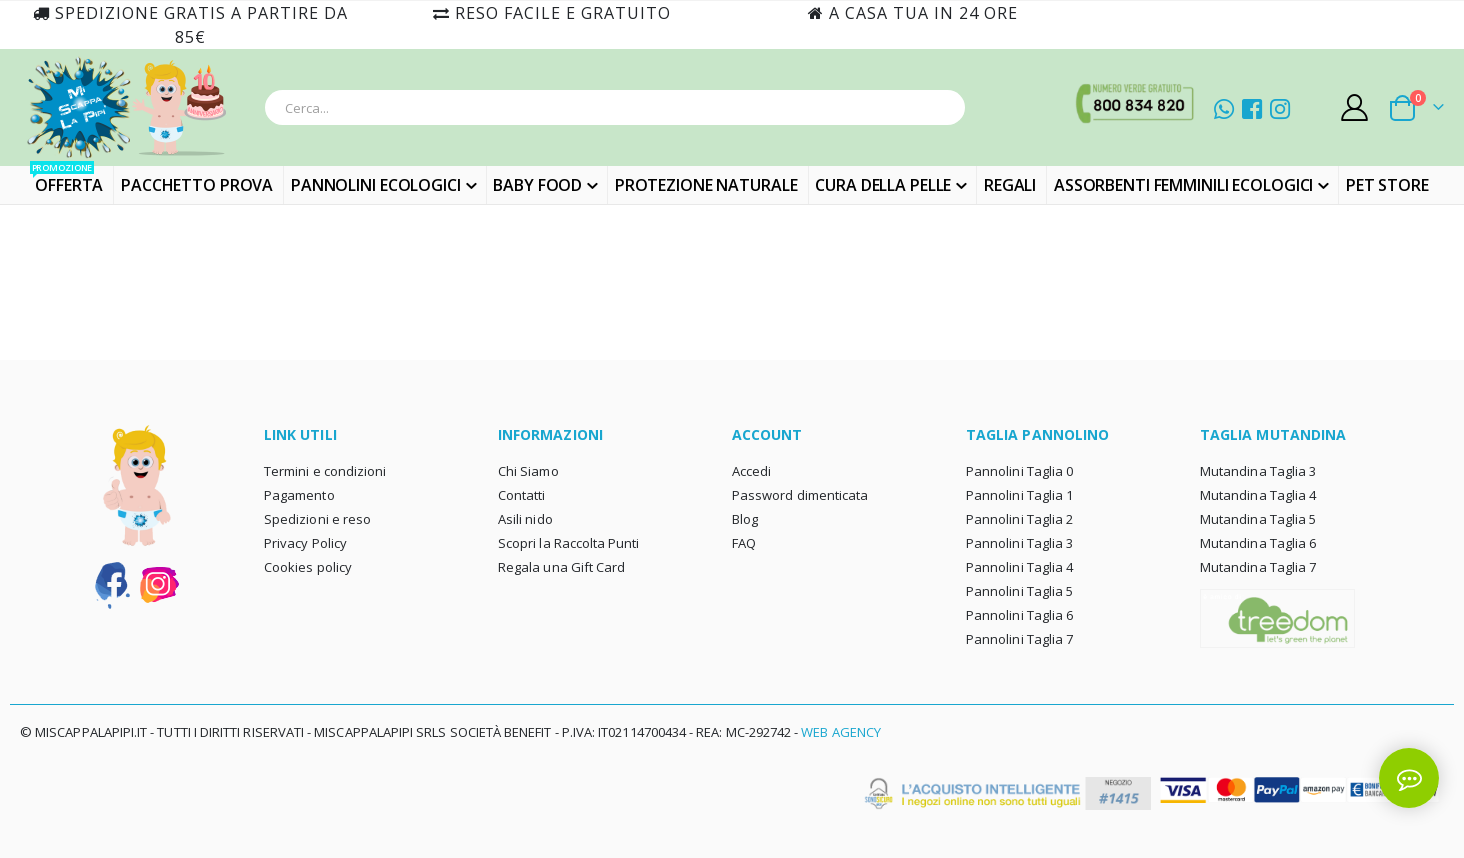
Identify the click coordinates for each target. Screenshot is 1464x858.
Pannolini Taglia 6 (1019, 615)
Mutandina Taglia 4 (1258, 495)
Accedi (751, 471)
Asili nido (525, 519)
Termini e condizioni (325, 471)
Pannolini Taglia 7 (1019, 639)
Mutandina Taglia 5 (1258, 519)
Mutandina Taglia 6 (1258, 543)
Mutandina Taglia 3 (1258, 471)
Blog (745, 519)
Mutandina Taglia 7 (1258, 567)
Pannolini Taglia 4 (1019, 567)
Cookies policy (308, 567)
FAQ (744, 543)
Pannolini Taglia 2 (1019, 519)
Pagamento (299, 495)
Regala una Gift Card (561, 567)
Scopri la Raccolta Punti (569, 543)
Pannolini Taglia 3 (1019, 543)
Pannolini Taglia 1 (1019, 495)
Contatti (522, 495)
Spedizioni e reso (317, 519)
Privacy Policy (305, 543)
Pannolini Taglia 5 (1019, 591)
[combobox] (615, 107)
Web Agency (841, 732)
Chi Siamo (528, 471)
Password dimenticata (800, 495)
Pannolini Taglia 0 (1019, 471)
